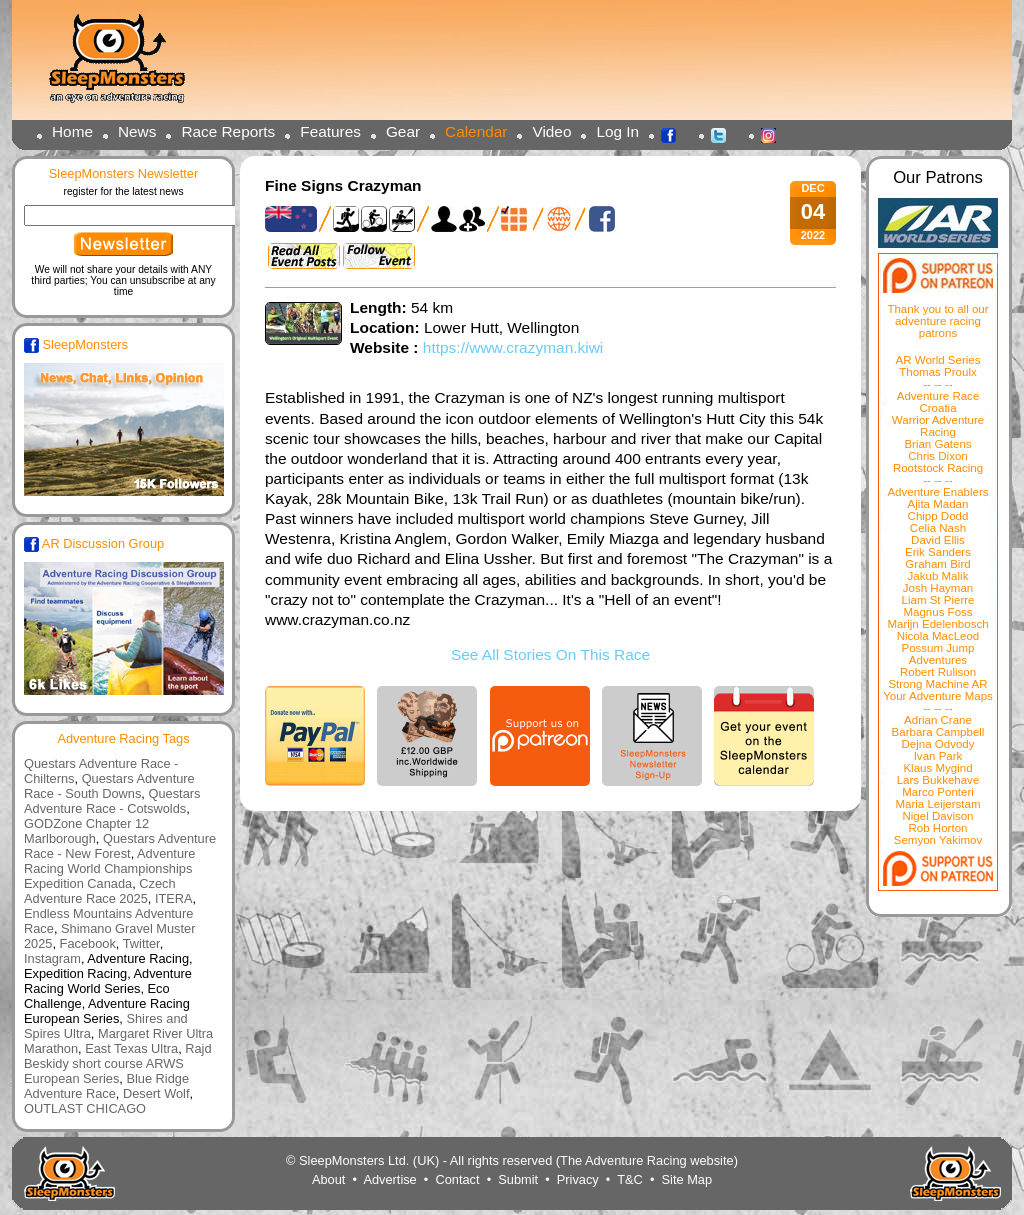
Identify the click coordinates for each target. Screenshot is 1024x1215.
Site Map (687, 1179)
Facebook (674, 134)
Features (330, 131)
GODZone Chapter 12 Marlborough (86, 831)
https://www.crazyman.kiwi (513, 347)
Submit (518, 1179)
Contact (457, 1179)
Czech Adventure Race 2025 (100, 891)
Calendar (476, 131)
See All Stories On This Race (550, 654)
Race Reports (228, 131)
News (137, 131)
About (328, 1179)
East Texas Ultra (131, 1048)
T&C (630, 1179)
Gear (403, 131)
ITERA (174, 898)
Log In (617, 131)
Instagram (774, 134)
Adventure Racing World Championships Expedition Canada (109, 868)
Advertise (389, 1179)
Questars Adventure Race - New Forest (120, 846)
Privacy (578, 1179)
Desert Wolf (156, 1093)
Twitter (724, 134)
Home (72, 131)
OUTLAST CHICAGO (85, 1108)
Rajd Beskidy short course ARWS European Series (118, 1063)
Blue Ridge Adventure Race (106, 1086)
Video (551, 131)
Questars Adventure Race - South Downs (109, 786)
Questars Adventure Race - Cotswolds (112, 801)
